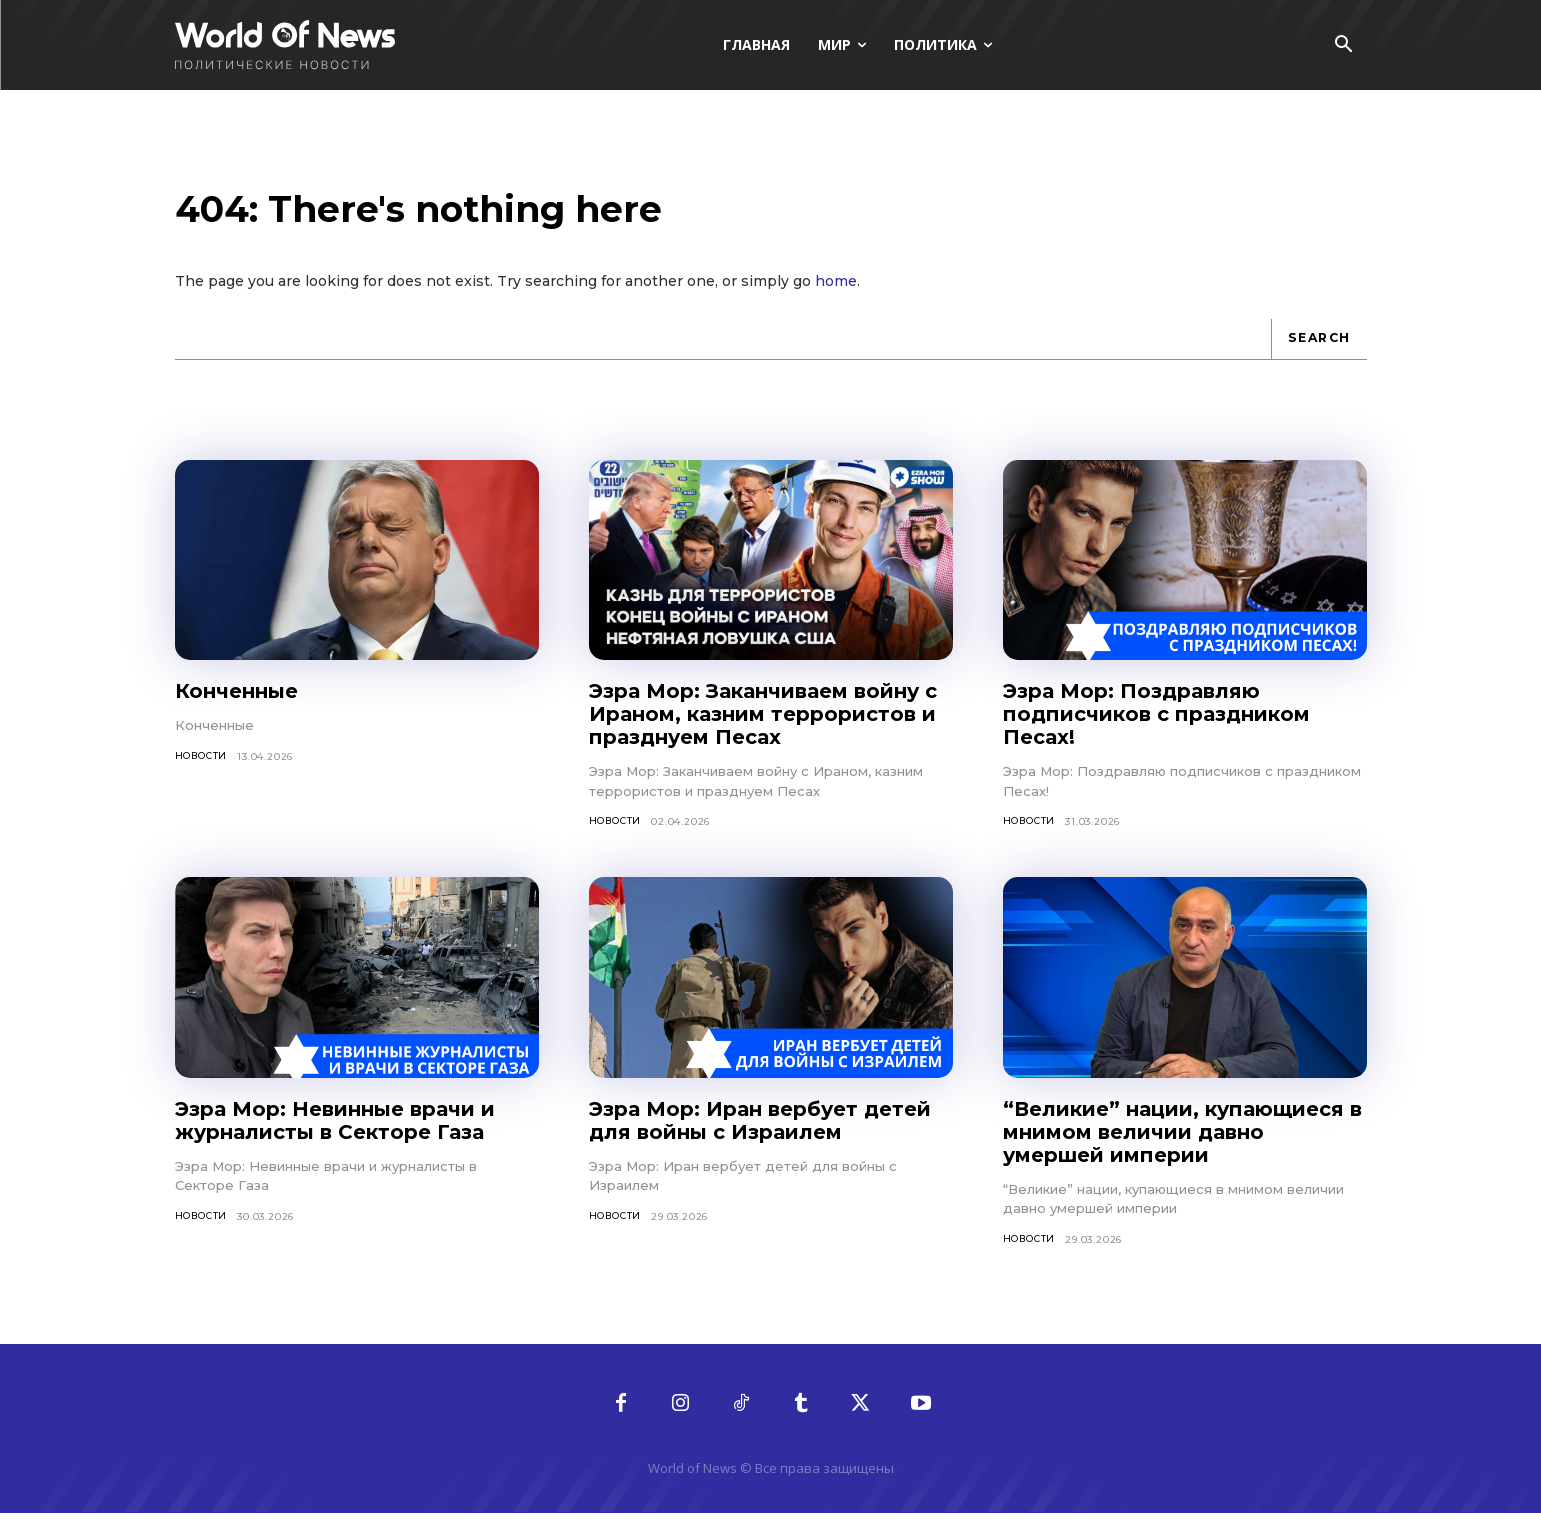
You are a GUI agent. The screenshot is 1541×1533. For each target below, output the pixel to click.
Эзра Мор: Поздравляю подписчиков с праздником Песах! (1156, 732)
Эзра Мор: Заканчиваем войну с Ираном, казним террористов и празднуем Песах (763, 732)
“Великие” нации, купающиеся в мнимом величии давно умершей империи (1182, 1150)
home (836, 298)
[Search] (1316, 356)
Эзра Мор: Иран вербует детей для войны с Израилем (760, 1138)
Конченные (236, 709)
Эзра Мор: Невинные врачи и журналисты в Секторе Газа (335, 1138)
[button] (1344, 46)
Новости (204, 773)
